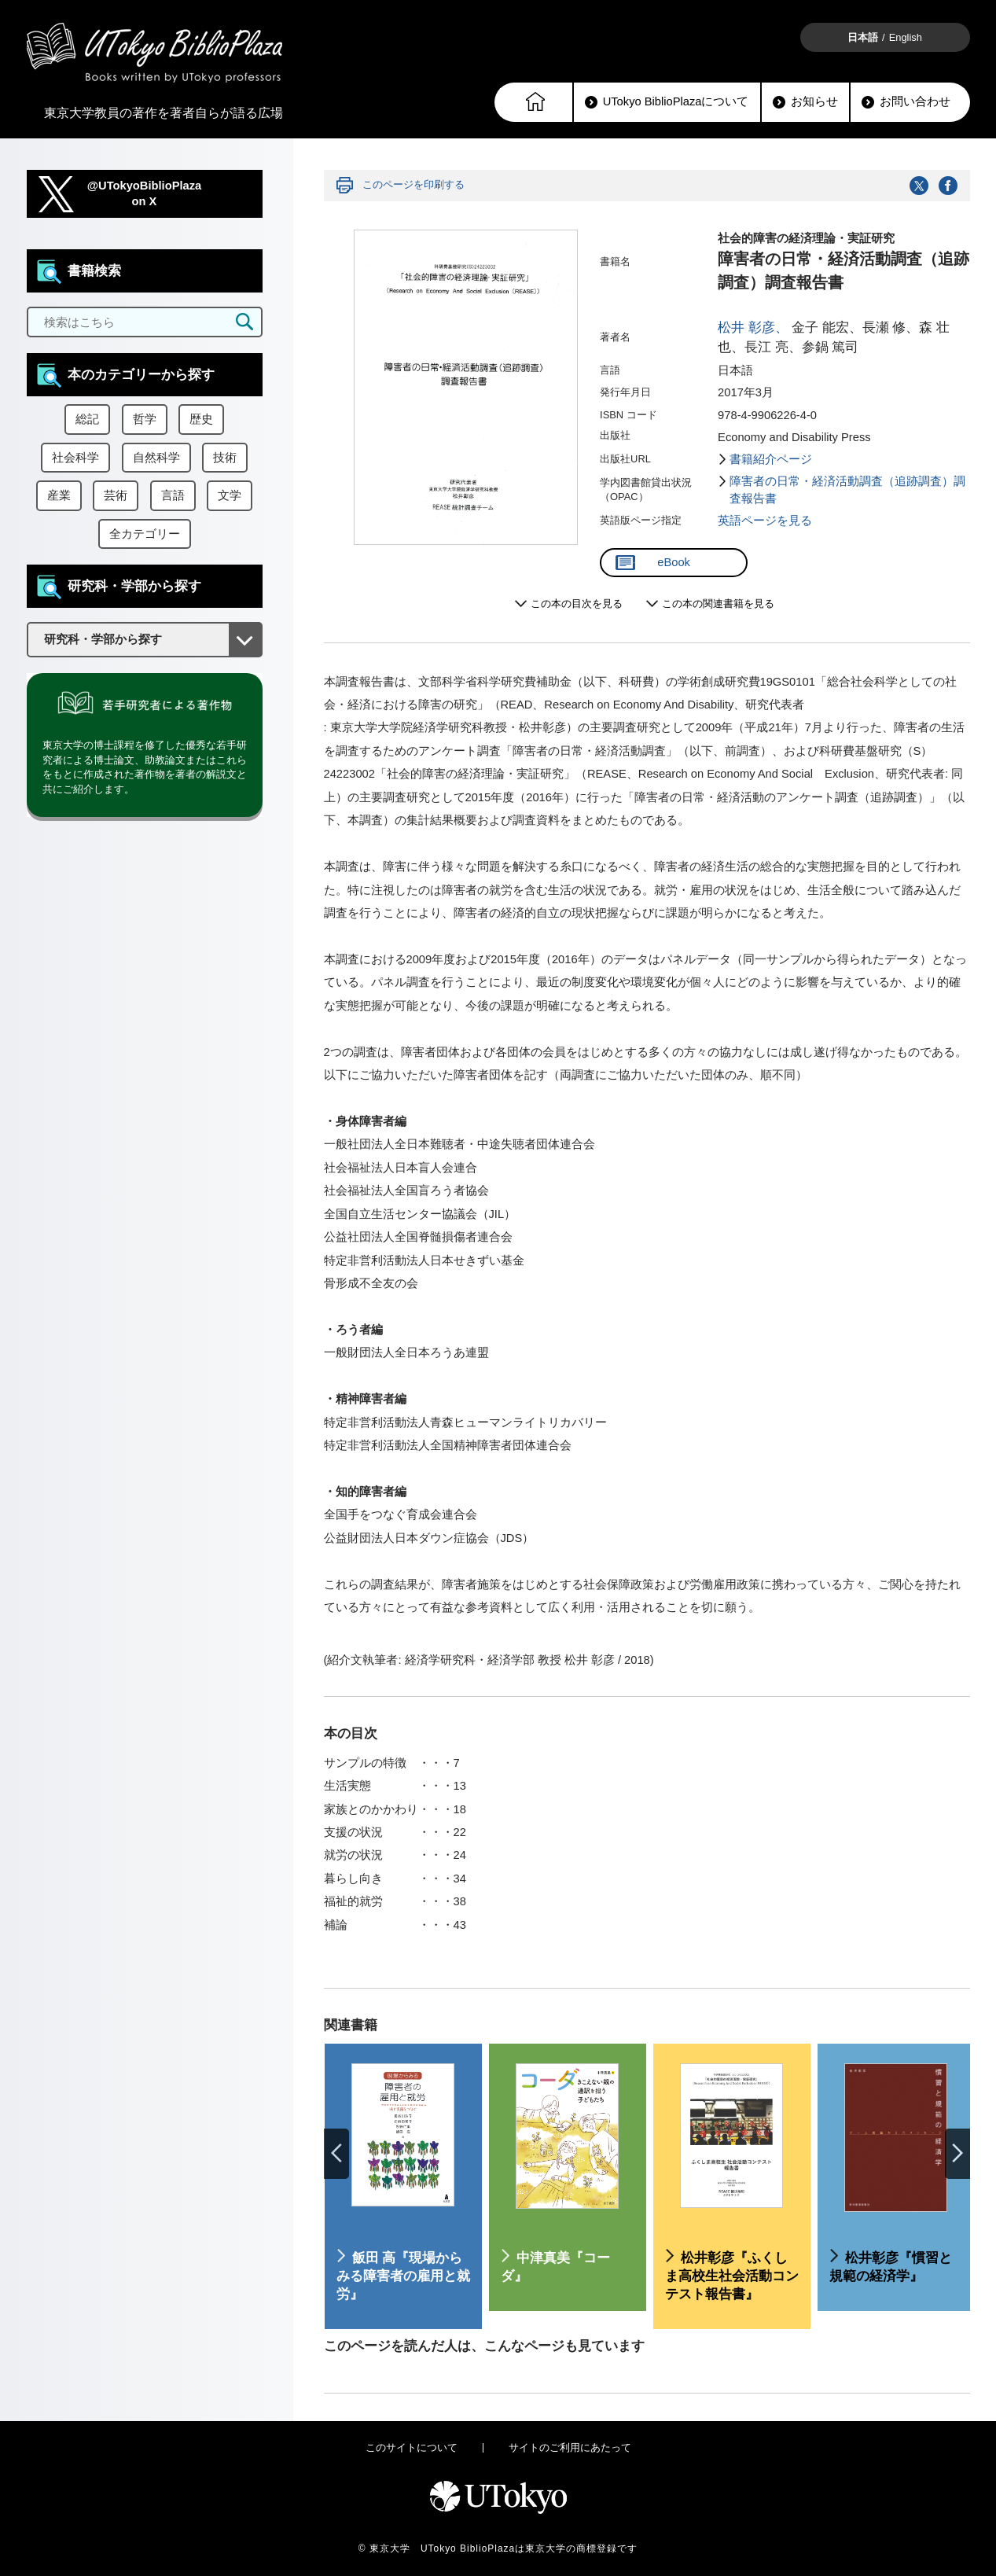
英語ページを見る (765, 520)
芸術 (115, 495)
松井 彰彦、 (753, 327)
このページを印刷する (413, 184)
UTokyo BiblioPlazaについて (667, 102)
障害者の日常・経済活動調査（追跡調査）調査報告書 (847, 490)
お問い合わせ (906, 102)
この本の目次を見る (577, 603)
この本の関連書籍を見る (718, 603)
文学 (229, 495)
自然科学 (156, 457)
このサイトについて (412, 2447)
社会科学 (75, 457)
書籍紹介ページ (771, 459)
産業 (59, 495)
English (905, 37)
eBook (653, 562)
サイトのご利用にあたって (570, 2447)
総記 (87, 419)
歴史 (201, 419)
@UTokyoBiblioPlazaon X (144, 193)
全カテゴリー (144, 534)
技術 (225, 457)
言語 (173, 495)
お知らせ (805, 102)
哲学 (144, 419)
